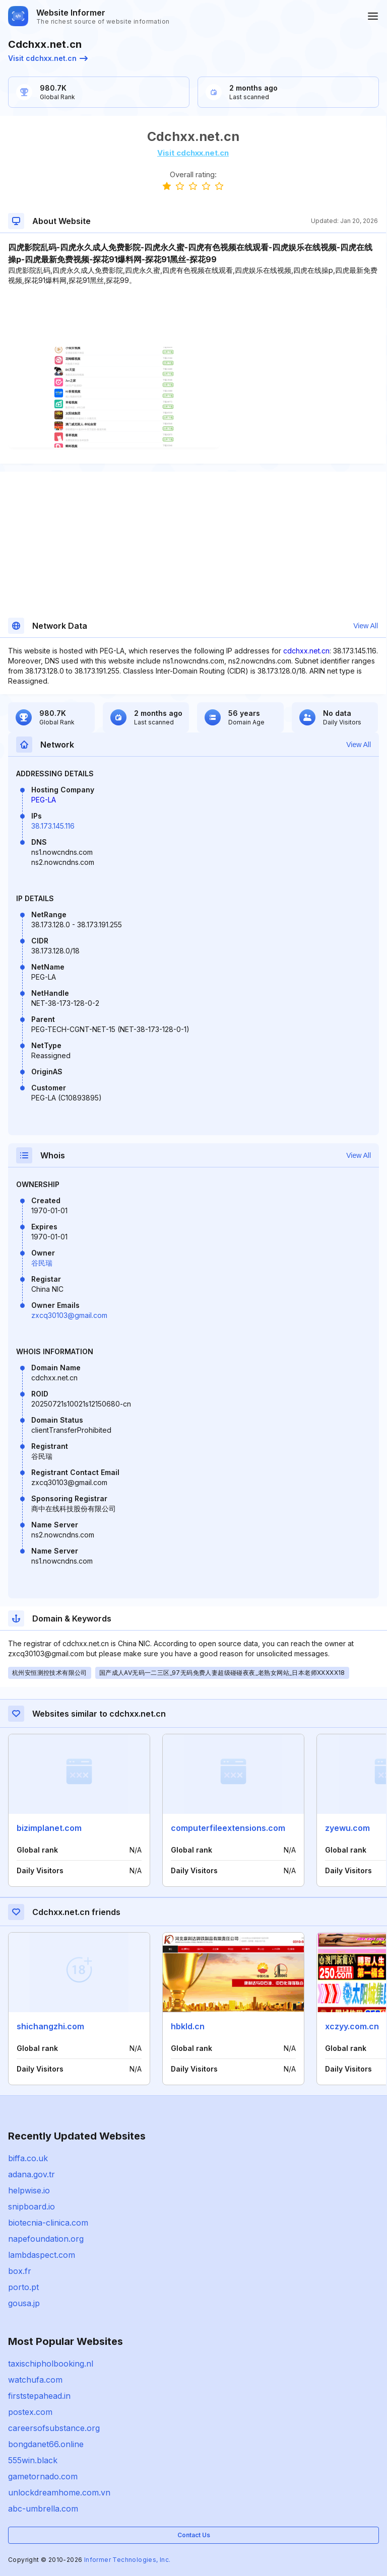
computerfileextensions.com (228, 1828)
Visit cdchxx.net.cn (48, 58)
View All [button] (365, 626)
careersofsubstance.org (54, 2428)
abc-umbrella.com (43, 2509)
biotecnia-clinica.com (48, 2223)
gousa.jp (24, 2303)
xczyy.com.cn (352, 2026)
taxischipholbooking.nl (50, 2364)
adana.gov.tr (31, 2174)
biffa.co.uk (28, 2158)
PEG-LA (43, 799)
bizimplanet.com (49, 1828)
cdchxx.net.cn (306, 650)
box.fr (19, 2271)
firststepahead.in (39, 2396)
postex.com (30, 2412)
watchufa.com (35, 2380)
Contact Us (193, 2535)
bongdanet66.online (46, 2444)
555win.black (32, 2460)
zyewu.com (347, 1828)
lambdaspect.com (41, 2255)
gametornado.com (43, 2476)
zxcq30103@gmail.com (69, 1315)
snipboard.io (31, 2206)
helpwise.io (29, 2190)
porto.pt (23, 2287)
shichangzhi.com (50, 2026)
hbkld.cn (188, 2026)
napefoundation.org (46, 2239)
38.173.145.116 (53, 826)
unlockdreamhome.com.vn (59, 2492)
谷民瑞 (41, 1263)
